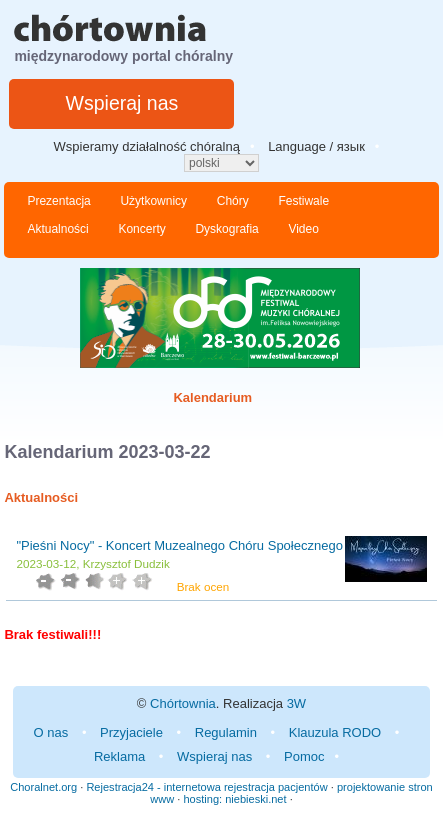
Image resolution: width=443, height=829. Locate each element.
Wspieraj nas (122, 103)
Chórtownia (183, 703)
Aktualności (57, 229)
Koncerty (141, 229)
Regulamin (226, 732)
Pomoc (304, 756)
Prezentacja (58, 201)
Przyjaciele (131, 732)
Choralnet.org (43, 787)
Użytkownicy (153, 201)
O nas (51, 732)
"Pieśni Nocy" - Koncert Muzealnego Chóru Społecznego (179, 545)
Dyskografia (226, 229)
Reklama (119, 756)
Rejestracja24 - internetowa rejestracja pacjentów (206, 787)
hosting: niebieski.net (234, 799)
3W (297, 703)
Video (303, 229)
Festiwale (303, 201)
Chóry (233, 201)
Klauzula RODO (335, 732)
